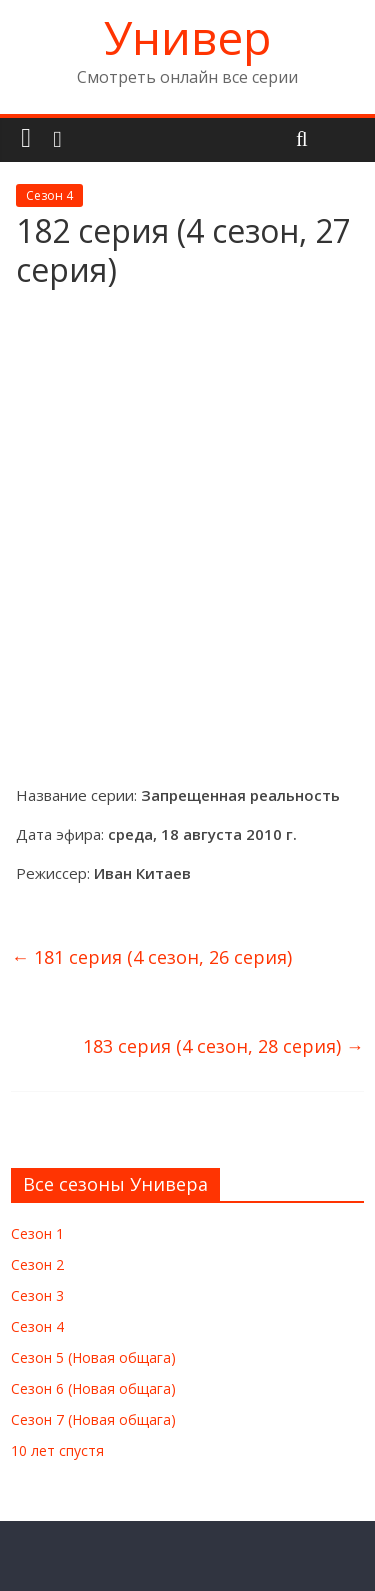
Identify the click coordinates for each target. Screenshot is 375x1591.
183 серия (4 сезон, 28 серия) (223, 1046)
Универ (187, 37)
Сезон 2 (37, 1264)
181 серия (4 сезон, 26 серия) (151, 957)
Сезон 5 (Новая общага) (93, 1357)
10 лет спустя (57, 1450)
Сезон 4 (49, 195)
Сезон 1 (37, 1233)
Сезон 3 (37, 1295)
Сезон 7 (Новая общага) (93, 1419)
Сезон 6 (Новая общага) (93, 1388)
